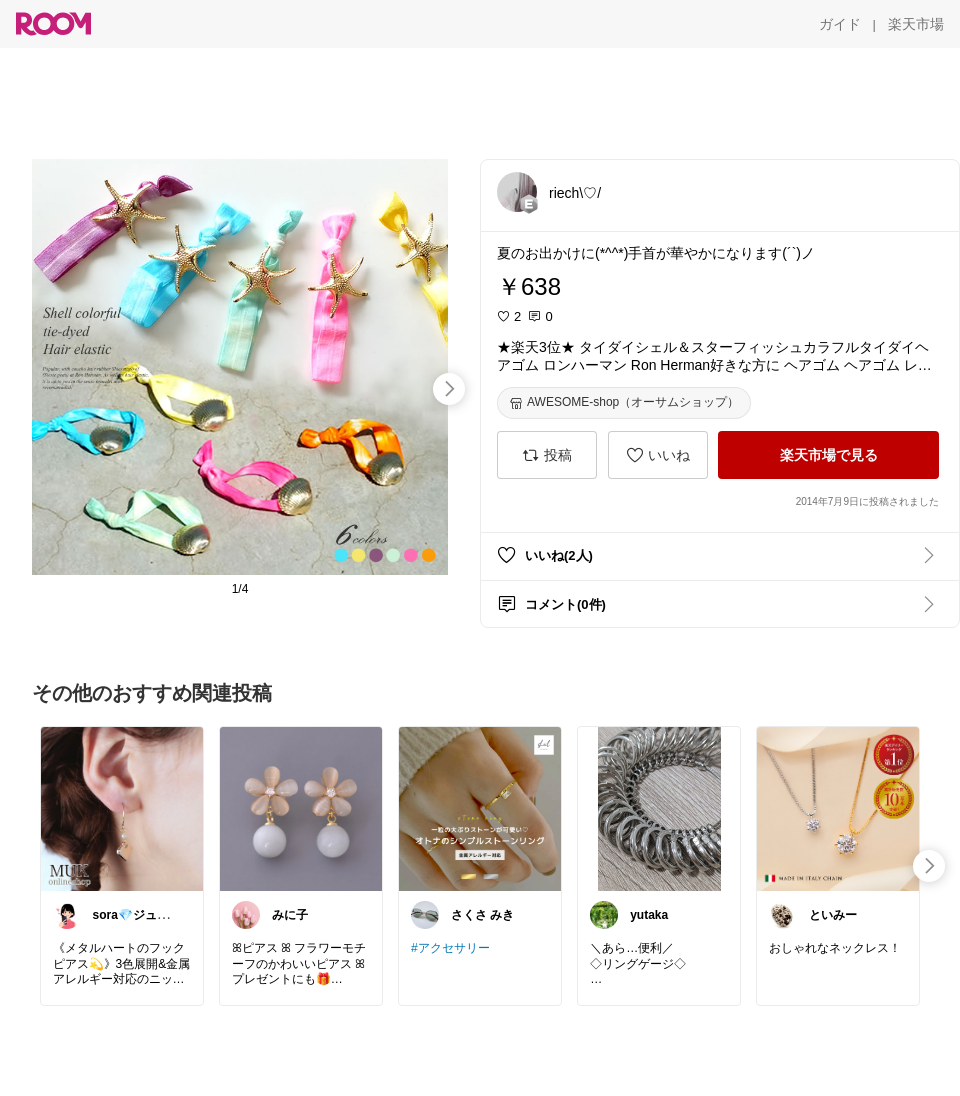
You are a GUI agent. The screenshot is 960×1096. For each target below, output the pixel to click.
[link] (122, 808)
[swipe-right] (449, 389)
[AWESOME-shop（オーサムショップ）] (624, 403)
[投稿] (547, 455)
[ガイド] (840, 24)
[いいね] (658, 455)
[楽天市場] (916, 24)
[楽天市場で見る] (828, 455)
